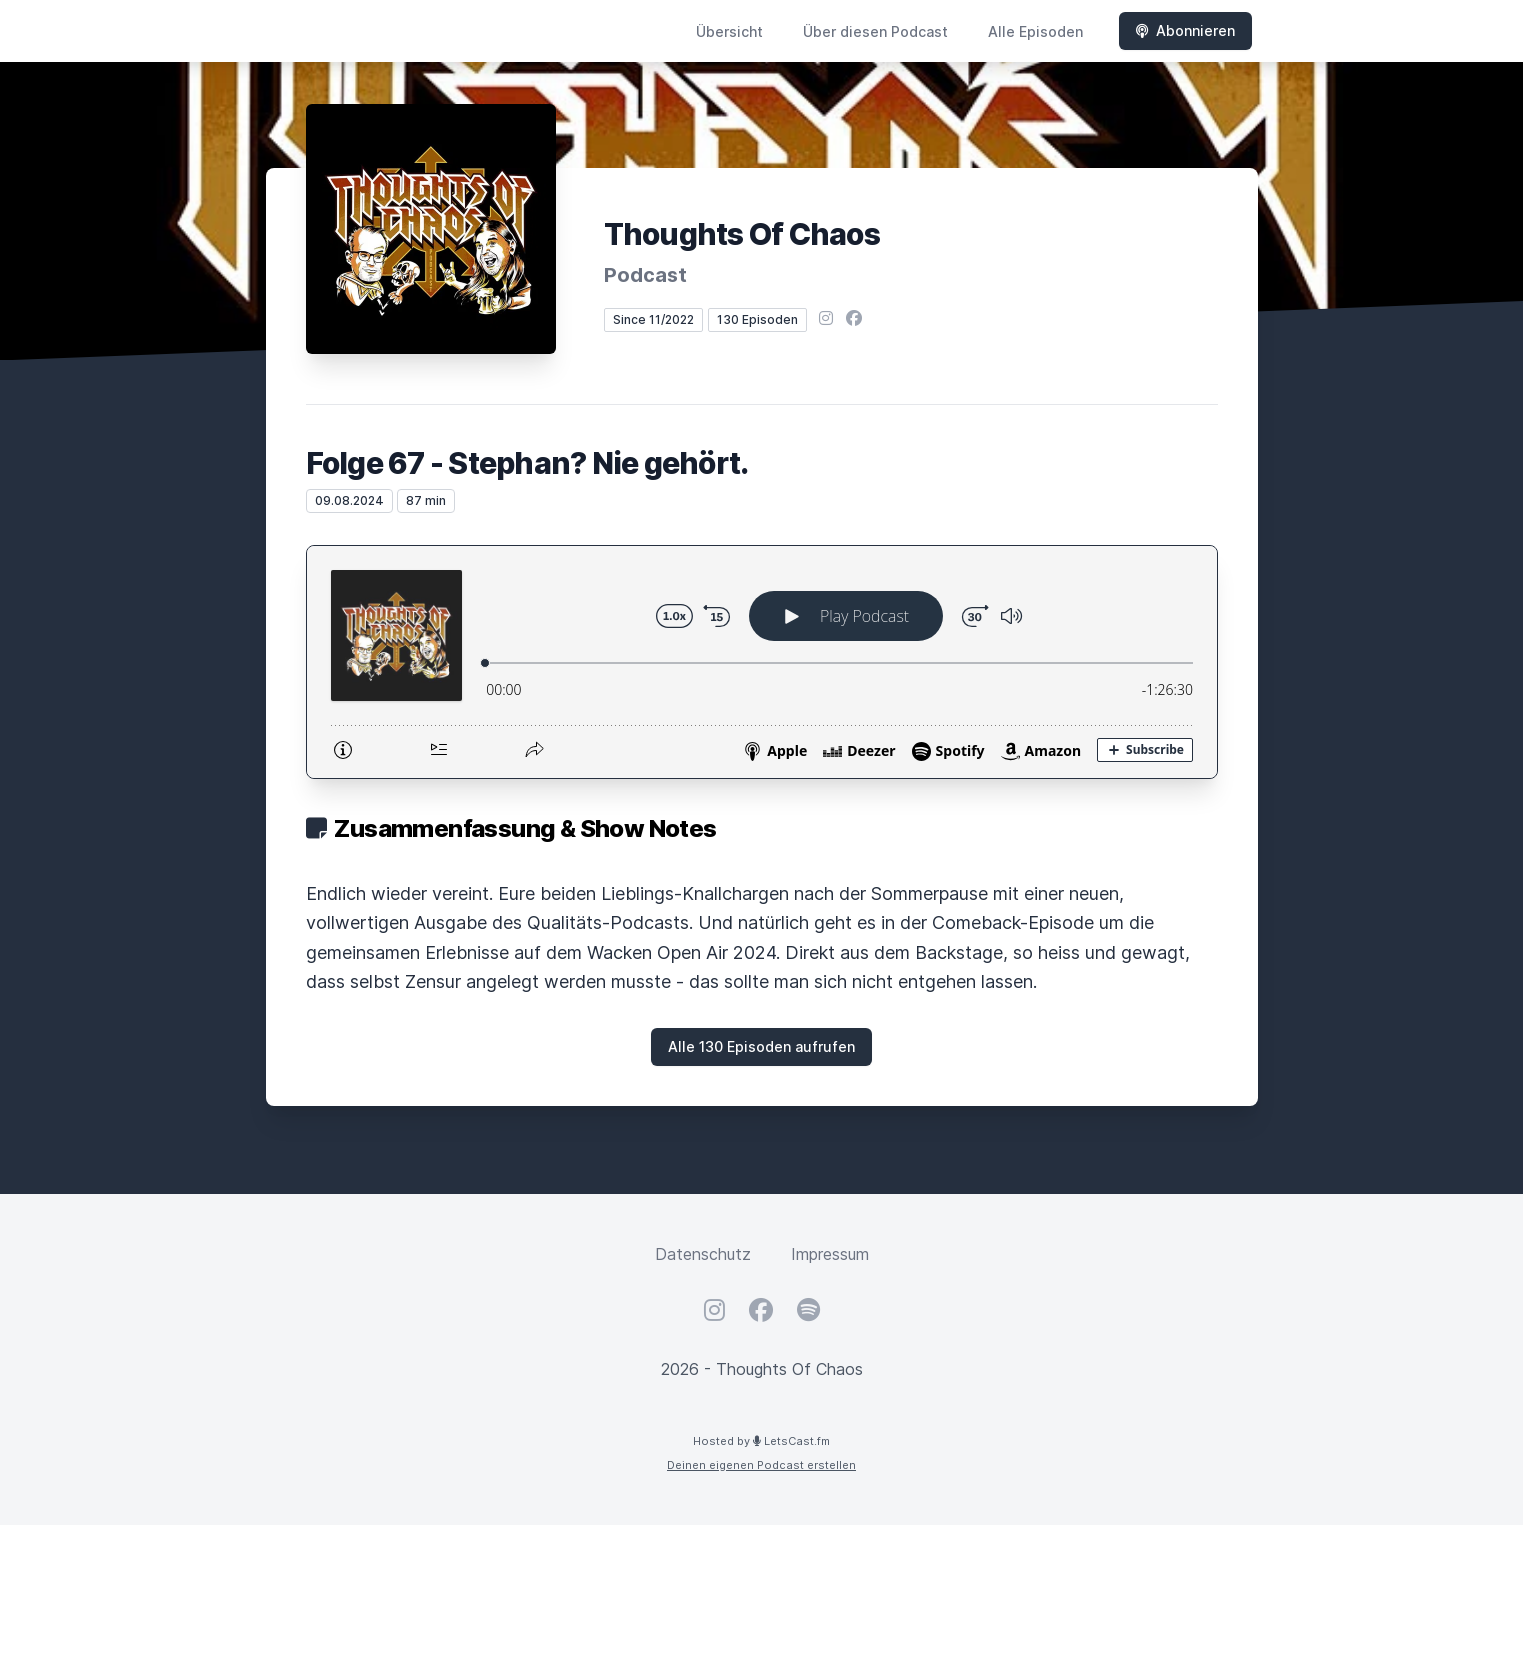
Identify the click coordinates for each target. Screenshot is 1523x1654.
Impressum (830, 1254)
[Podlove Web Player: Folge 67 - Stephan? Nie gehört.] (762, 662)
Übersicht (729, 31)
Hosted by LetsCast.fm (761, 1441)
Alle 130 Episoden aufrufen (761, 1046)
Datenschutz (703, 1254)
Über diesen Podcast (875, 31)
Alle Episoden (1035, 31)
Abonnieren (1185, 30)
